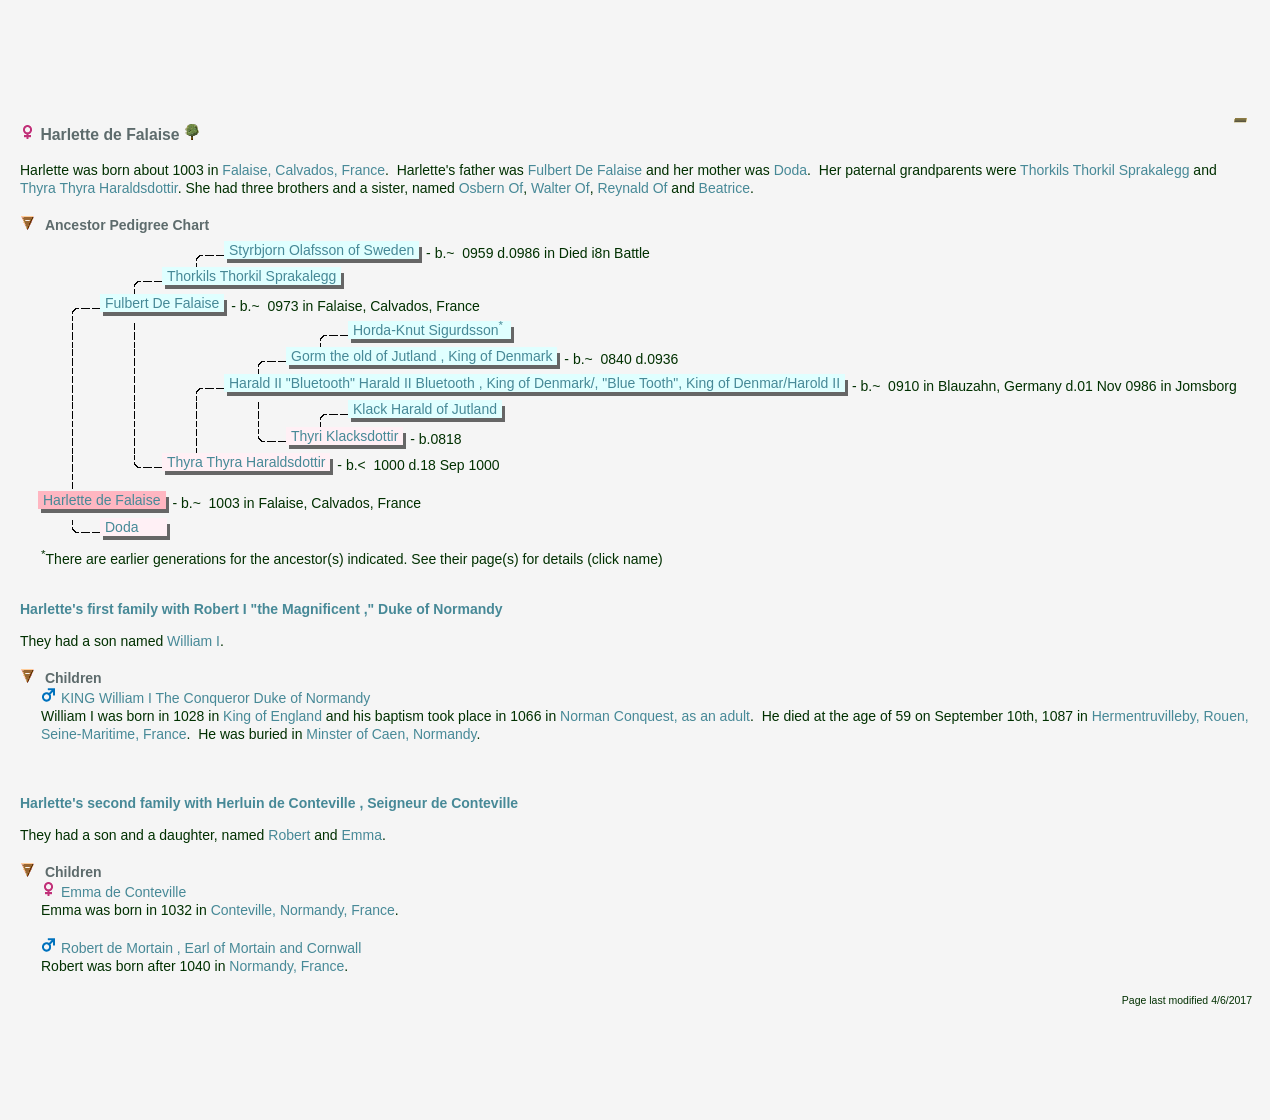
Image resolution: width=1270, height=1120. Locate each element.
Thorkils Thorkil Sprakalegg (1104, 170)
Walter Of (560, 188)
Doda (790, 170)
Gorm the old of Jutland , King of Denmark (421, 356)
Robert (289, 835)
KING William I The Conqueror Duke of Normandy (215, 698)
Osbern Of (491, 188)
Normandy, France (286, 966)
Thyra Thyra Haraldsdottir (99, 188)
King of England (272, 716)
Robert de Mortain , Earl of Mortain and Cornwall (211, 948)
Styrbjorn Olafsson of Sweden (321, 250)
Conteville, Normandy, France (303, 910)
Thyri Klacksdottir (344, 436)
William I (193, 641)
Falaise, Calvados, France (303, 170)
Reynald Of (632, 188)
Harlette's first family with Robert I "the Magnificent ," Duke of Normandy (261, 609)
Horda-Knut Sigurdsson (426, 330)
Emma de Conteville (123, 892)
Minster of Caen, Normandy (391, 734)
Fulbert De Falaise (585, 170)
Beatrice (724, 188)
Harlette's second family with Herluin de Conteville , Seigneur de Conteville (269, 803)
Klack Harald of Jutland (425, 409)
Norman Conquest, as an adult (655, 716)
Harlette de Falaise (102, 500)
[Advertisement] (636, 53)
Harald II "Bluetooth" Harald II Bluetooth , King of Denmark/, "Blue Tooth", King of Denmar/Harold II (534, 383)
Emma (361, 835)
